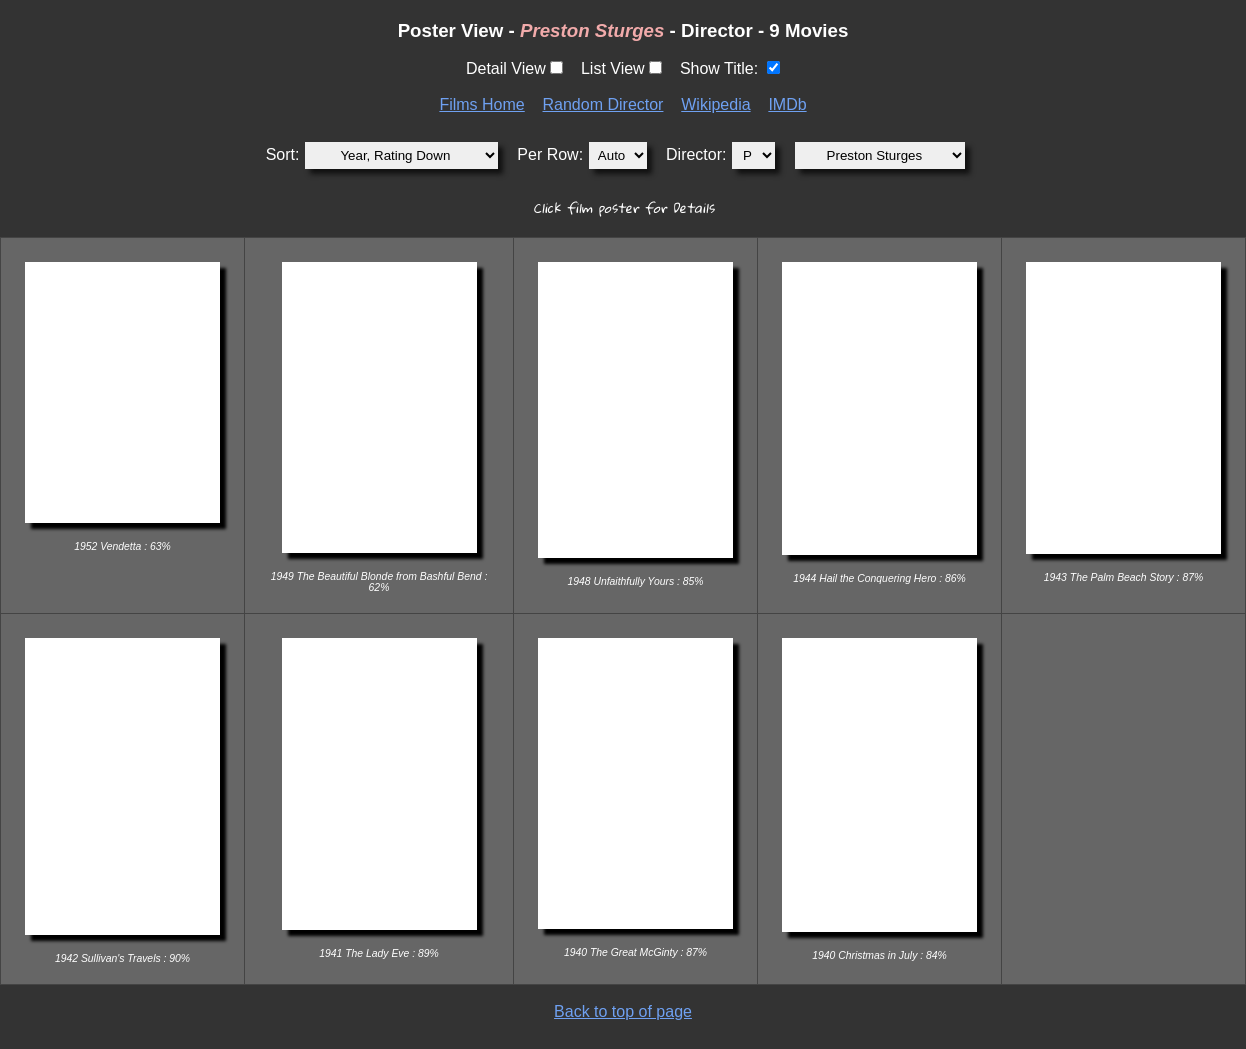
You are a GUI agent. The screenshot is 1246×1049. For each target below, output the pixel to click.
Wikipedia (715, 104)
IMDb (787, 104)
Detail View (506, 68)
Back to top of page (623, 1011)
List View (613, 68)
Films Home (481, 104)
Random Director (603, 104)
